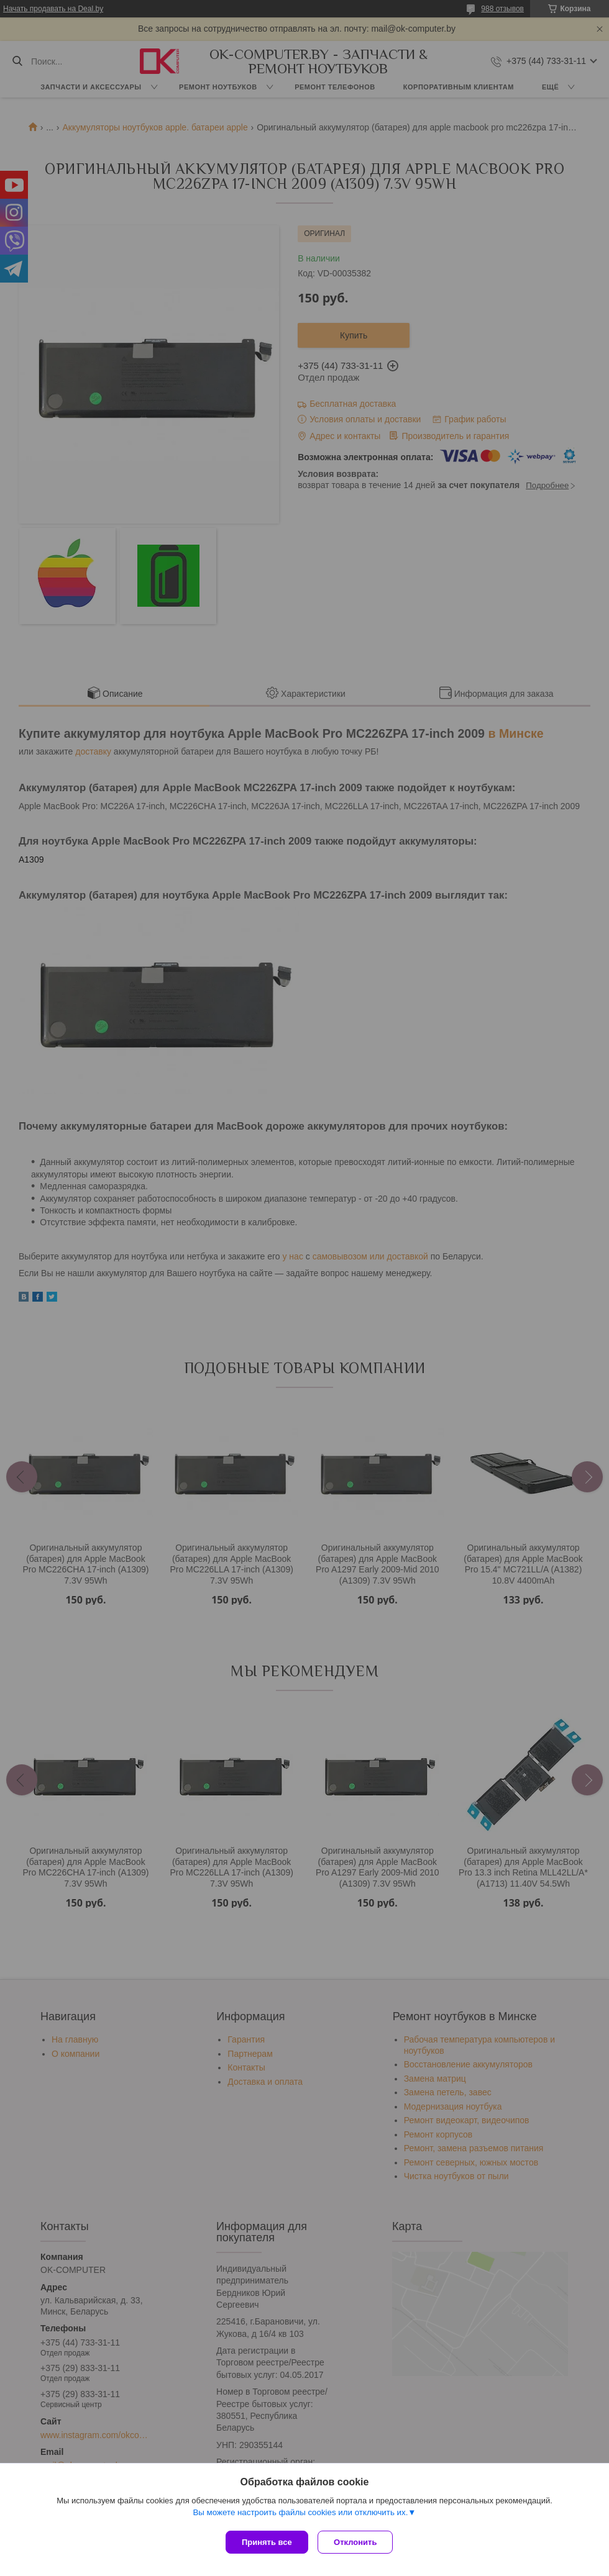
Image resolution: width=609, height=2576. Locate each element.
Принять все (267, 2542)
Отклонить (358, 2542)
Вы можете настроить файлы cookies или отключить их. (300, 2514)
